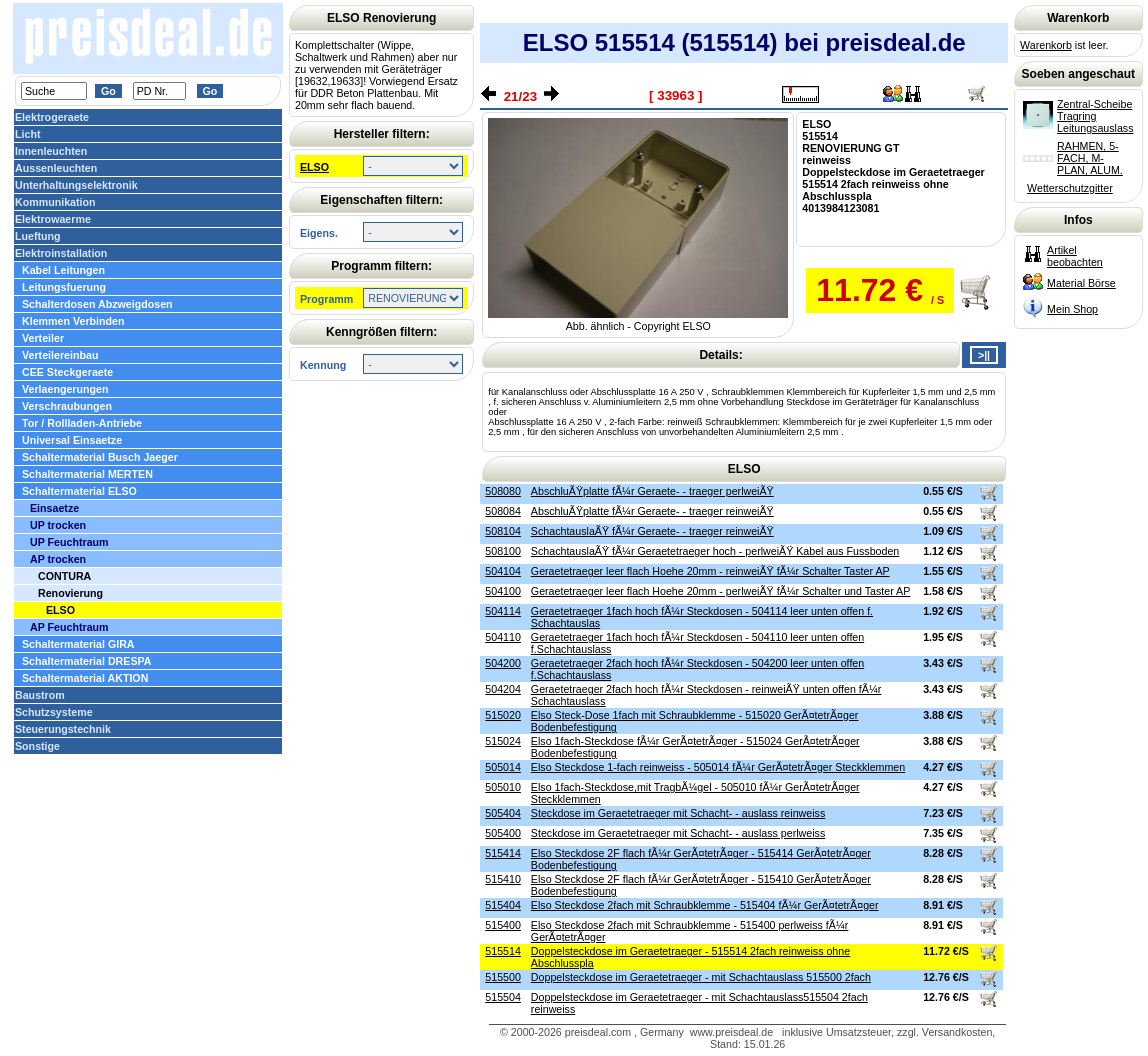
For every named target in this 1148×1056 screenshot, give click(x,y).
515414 (503, 853)
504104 (503, 571)
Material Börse (1081, 283)
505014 (503, 767)
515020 (503, 715)
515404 (503, 905)
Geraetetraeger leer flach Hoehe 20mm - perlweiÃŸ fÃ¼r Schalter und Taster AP (720, 591)
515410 (503, 879)
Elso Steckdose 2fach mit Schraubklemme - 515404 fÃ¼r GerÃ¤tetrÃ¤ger (705, 905)
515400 (503, 925)
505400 (503, 833)
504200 (503, 663)
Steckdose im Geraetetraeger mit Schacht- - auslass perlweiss (678, 833)
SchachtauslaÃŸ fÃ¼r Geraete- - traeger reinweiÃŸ (652, 531)
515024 (503, 741)
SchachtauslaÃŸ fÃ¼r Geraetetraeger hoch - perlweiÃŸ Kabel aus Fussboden (715, 551)
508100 (503, 551)
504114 (503, 611)
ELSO (314, 167)
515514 (503, 951)
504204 (503, 689)
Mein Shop (1072, 309)
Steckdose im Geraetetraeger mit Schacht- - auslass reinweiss (678, 813)
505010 (503, 787)
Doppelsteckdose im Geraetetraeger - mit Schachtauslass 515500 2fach (701, 977)
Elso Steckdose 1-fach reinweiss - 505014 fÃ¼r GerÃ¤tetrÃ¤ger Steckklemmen (718, 767)
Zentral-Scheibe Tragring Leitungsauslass (1095, 116)
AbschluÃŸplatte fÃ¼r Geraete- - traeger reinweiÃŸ (652, 511)
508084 (503, 511)
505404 (503, 813)
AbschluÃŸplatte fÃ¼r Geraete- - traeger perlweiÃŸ (652, 491)
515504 (503, 997)
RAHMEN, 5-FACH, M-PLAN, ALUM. (1090, 158)
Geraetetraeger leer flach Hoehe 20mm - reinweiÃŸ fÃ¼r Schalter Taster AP (710, 571)
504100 (503, 591)
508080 (503, 491)
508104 (503, 531)
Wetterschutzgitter (1070, 188)
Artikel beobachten (1075, 256)
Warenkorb (1046, 45)
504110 (503, 637)
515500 (503, 977)
